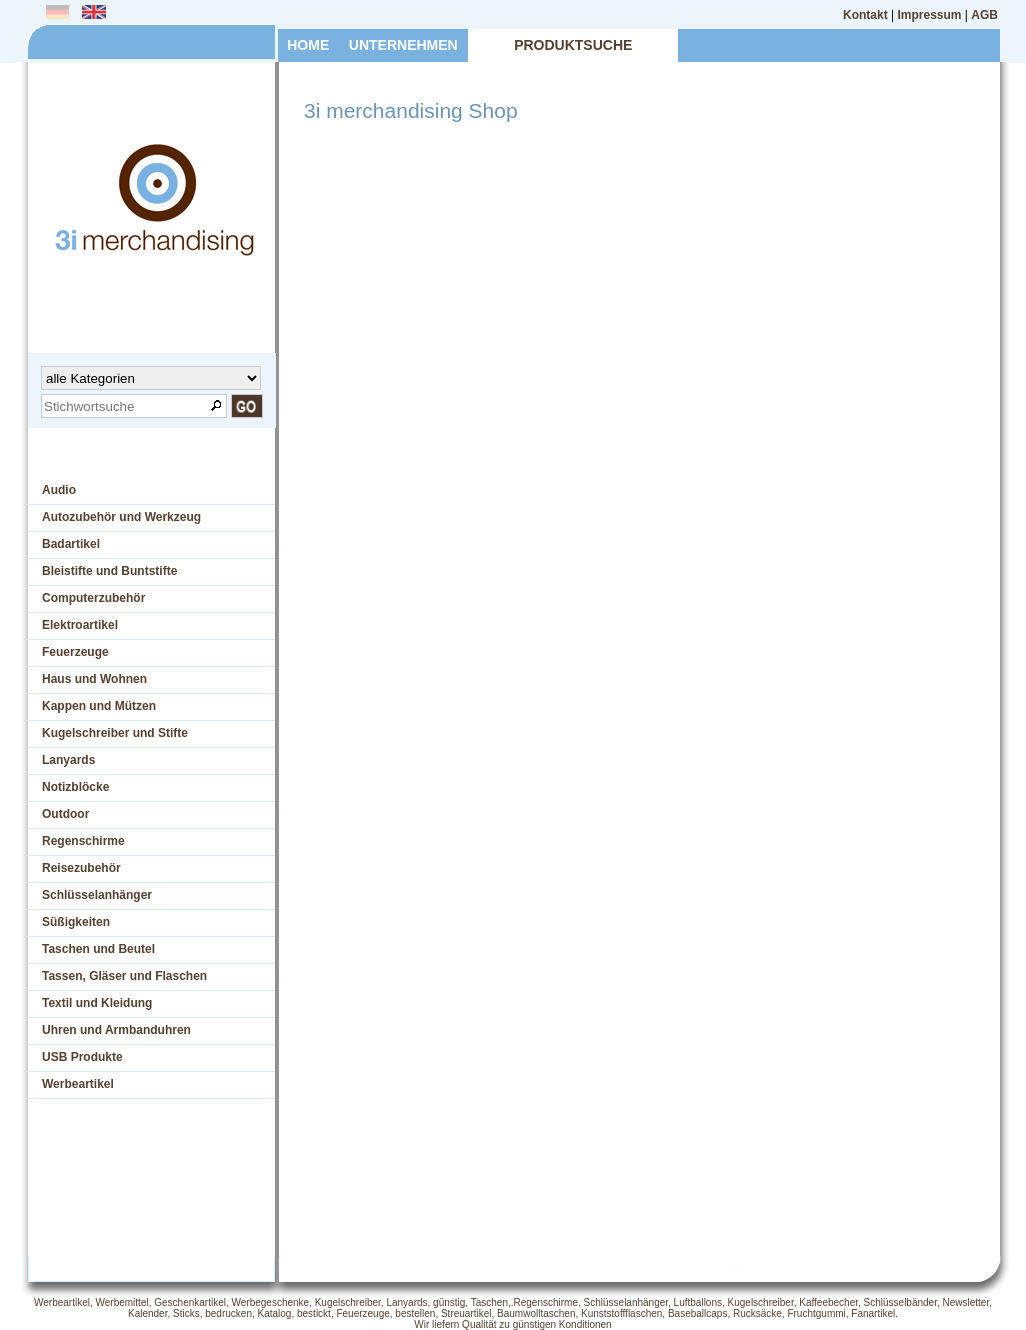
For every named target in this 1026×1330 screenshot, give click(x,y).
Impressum (930, 15)
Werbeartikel (78, 1084)
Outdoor (65, 814)
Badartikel (71, 544)
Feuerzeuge (75, 652)
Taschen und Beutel (98, 949)
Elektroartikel (80, 625)
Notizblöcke (75, 787)
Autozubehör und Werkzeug (121, 517)
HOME (308, 45)
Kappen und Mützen (99, 706)
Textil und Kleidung (97, 1003)
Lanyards (68, 760)
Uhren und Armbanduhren (116, 1030)
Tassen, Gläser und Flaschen (124, 976)
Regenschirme (83, 841)
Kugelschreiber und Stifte (115, 733)
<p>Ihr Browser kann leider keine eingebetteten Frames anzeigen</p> (634, 703)
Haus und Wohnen (94, 679)
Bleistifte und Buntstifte (109, 571)
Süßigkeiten (76, 922)
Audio (59, 490)
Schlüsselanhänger (97, 895)
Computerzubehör (93, 598)
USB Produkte (82, 1057)
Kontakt (865, 15)
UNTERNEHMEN (403, 45)
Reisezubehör (81, 868)
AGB (984, 15)
